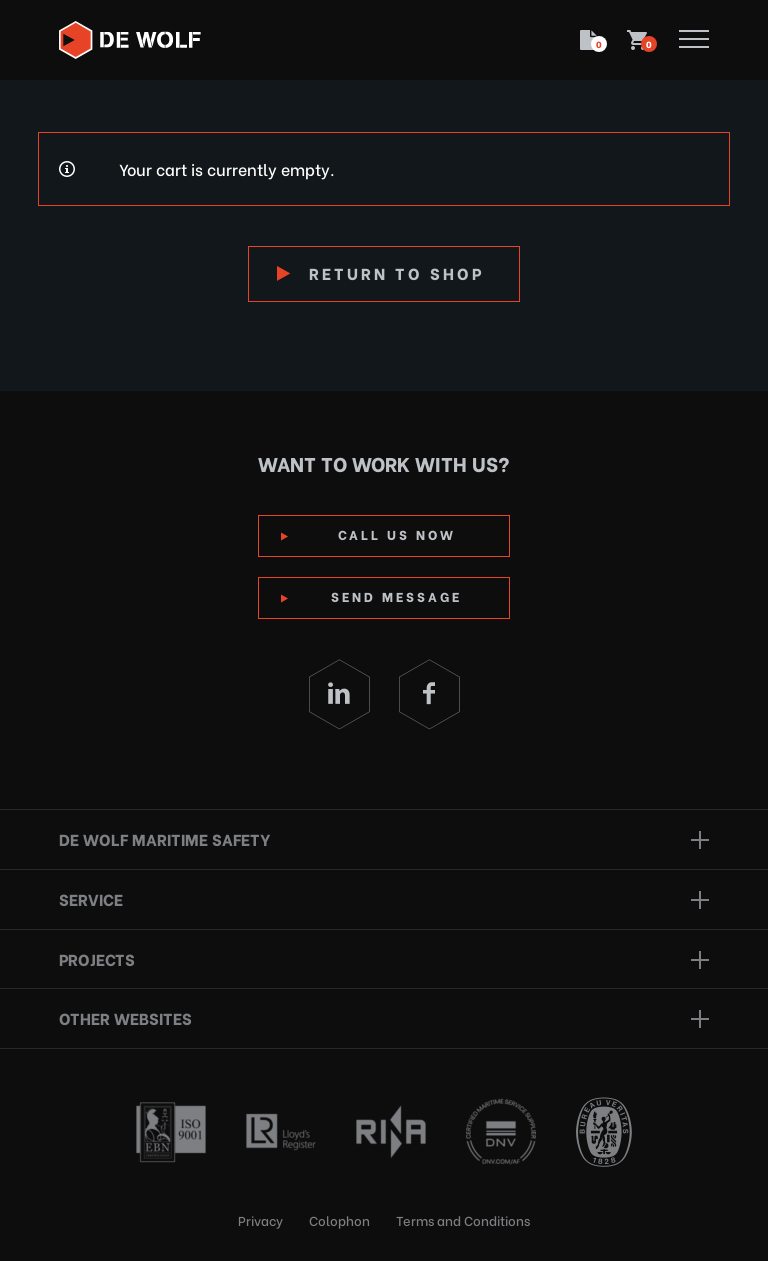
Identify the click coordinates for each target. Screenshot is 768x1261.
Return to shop (396, 272)
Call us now (397, 533)
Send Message (396, 595)
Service (91, 898)
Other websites (125, 1017)
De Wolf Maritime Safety (164, 838)
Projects (97, 958)
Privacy (260, 1219)
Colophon (339, 1219)
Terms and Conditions (463, 1219)
